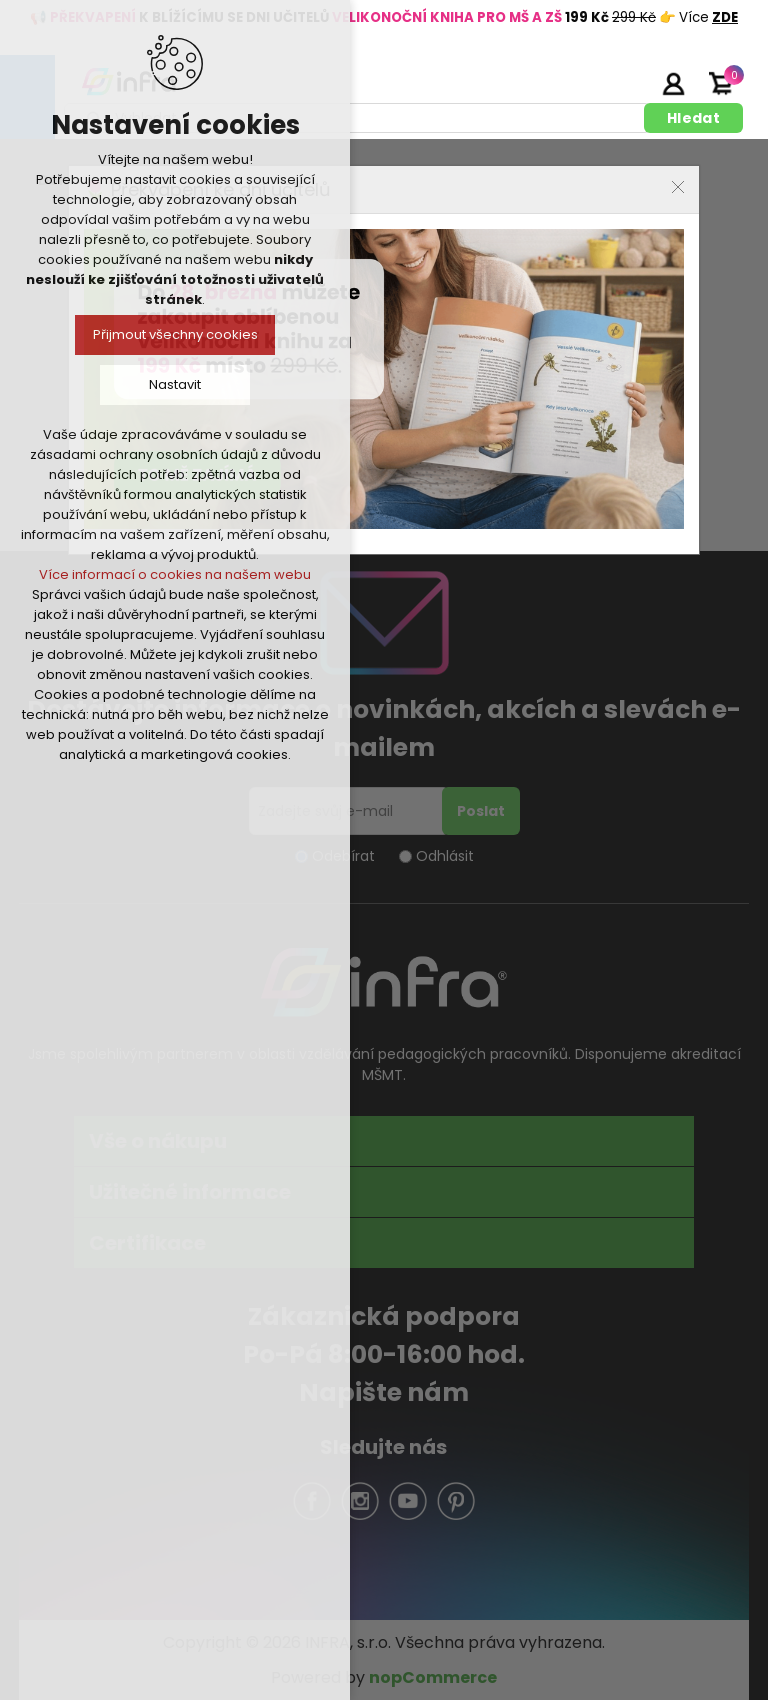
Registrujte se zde (623, 83)
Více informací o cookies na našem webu (175, 574)
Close (678, 187)
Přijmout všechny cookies (175, 334)
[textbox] (357, 118)
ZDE (725, 17)
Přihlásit (673, 83)
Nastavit (175, 384)
